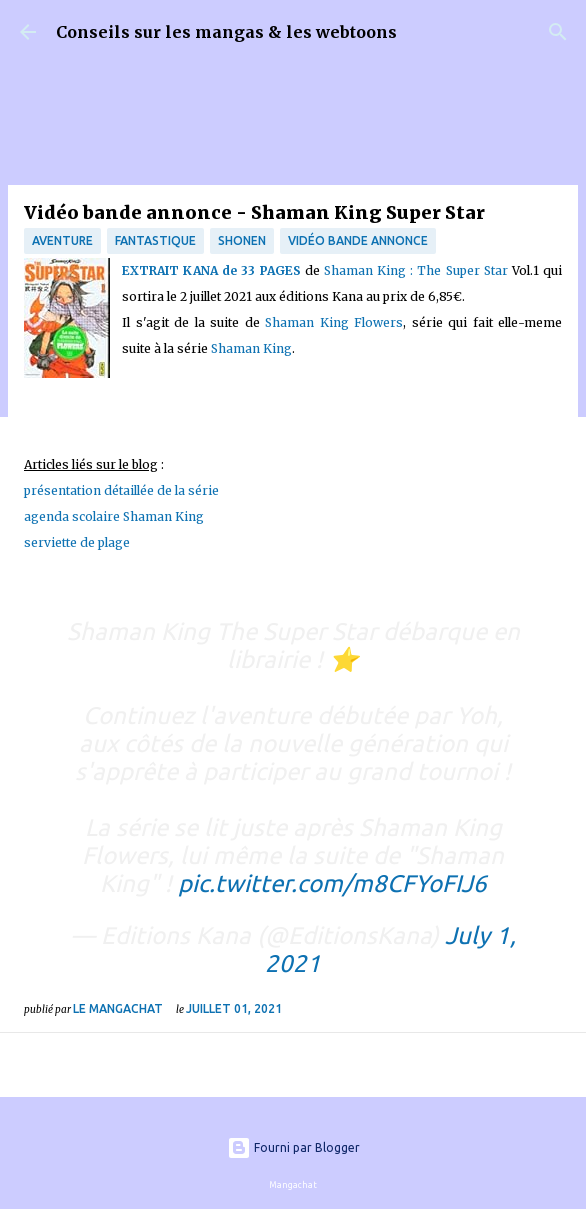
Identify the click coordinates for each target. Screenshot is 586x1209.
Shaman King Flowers (334, 322)
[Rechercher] (558, 32)
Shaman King (251, 348)
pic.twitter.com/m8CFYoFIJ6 (332, 883)
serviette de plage (77, 542)
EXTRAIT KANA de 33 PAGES (211, 270)
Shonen (242, 240)
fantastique (155, 240)
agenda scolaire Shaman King (114, 516)
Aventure (62, 240)
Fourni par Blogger (293, 1147)
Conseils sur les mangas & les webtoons (226, 32)
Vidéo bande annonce (358, 240)
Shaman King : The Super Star (416, 270)
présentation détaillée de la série (121, 490)
